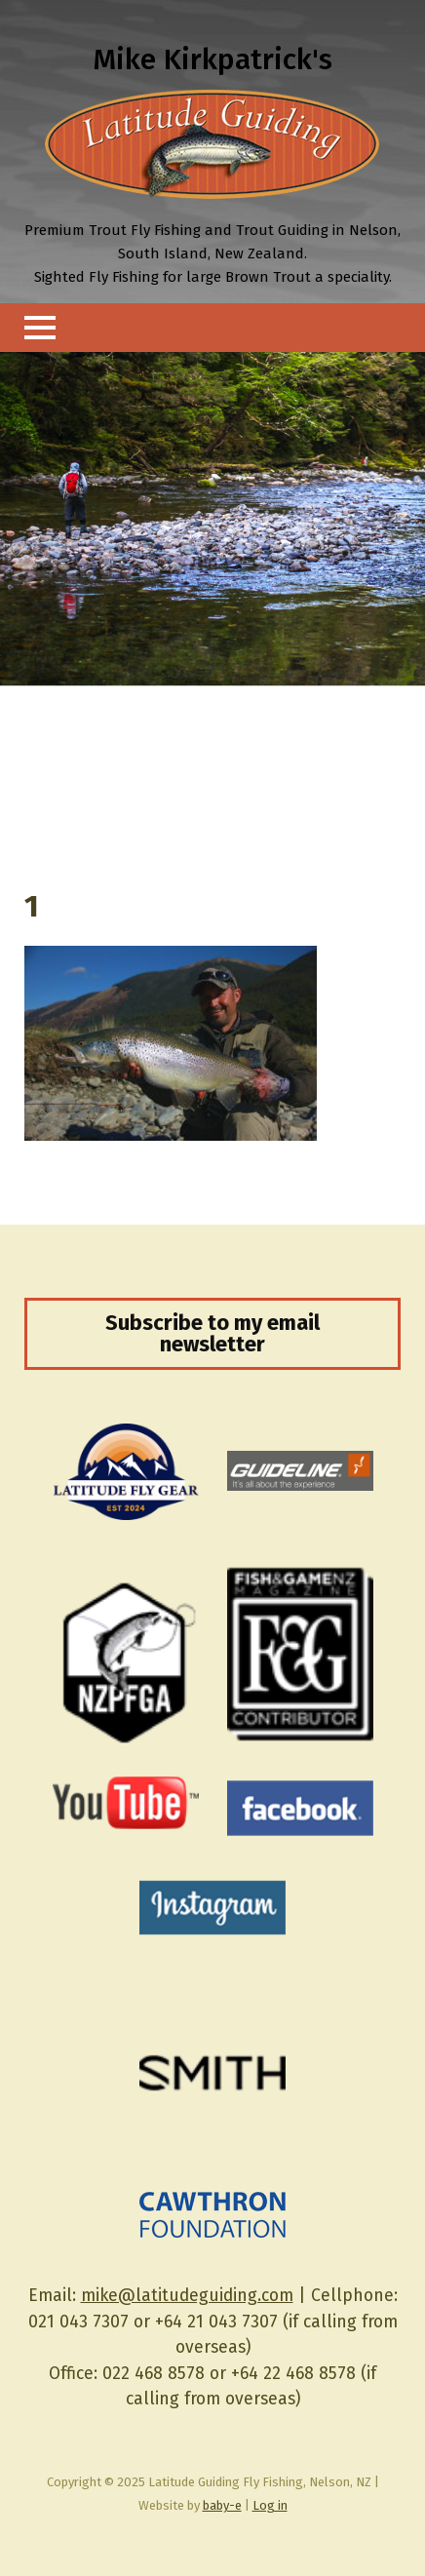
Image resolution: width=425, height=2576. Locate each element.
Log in (270, 2505)
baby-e (222, 2505)
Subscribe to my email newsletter (212, 1333)
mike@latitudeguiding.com (187, 2295)
